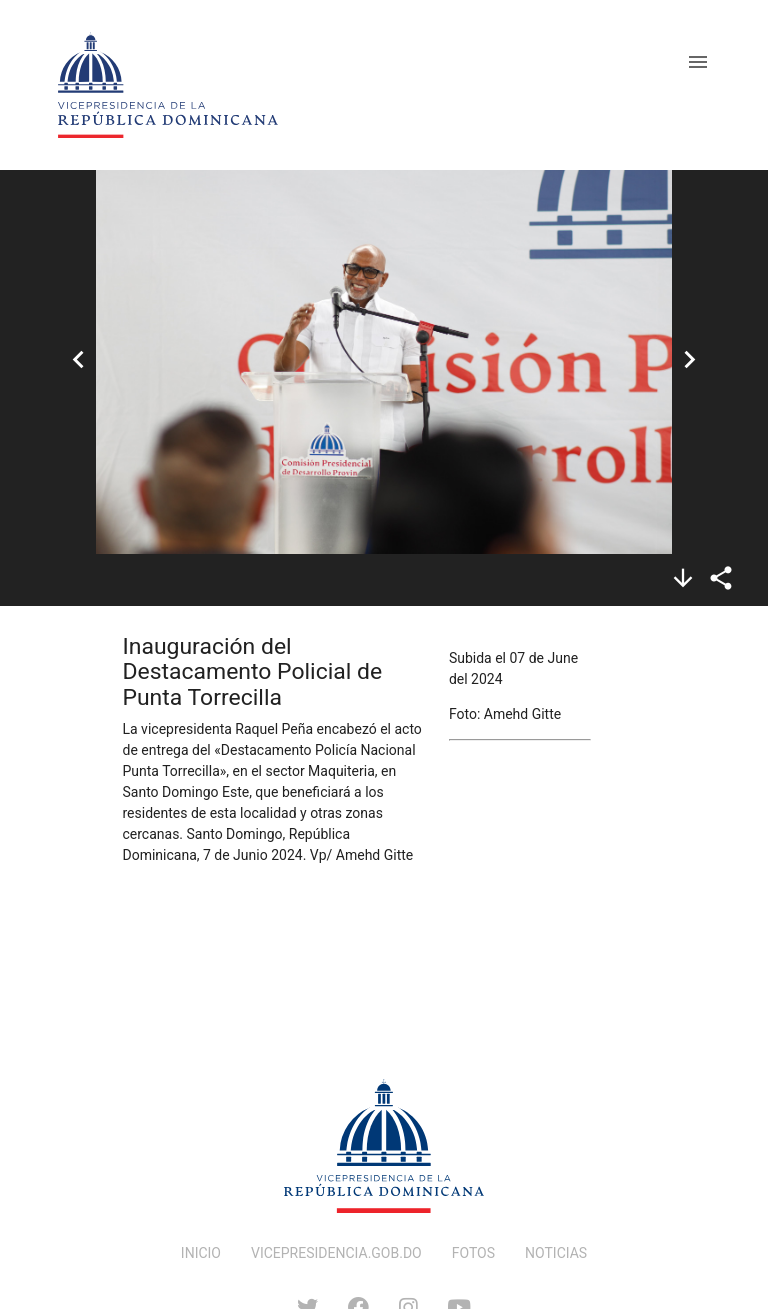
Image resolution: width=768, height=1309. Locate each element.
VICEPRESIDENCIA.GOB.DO (336, 1253)
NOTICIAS (556, 1253)
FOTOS (473, 1253)
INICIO (201, 1253)
